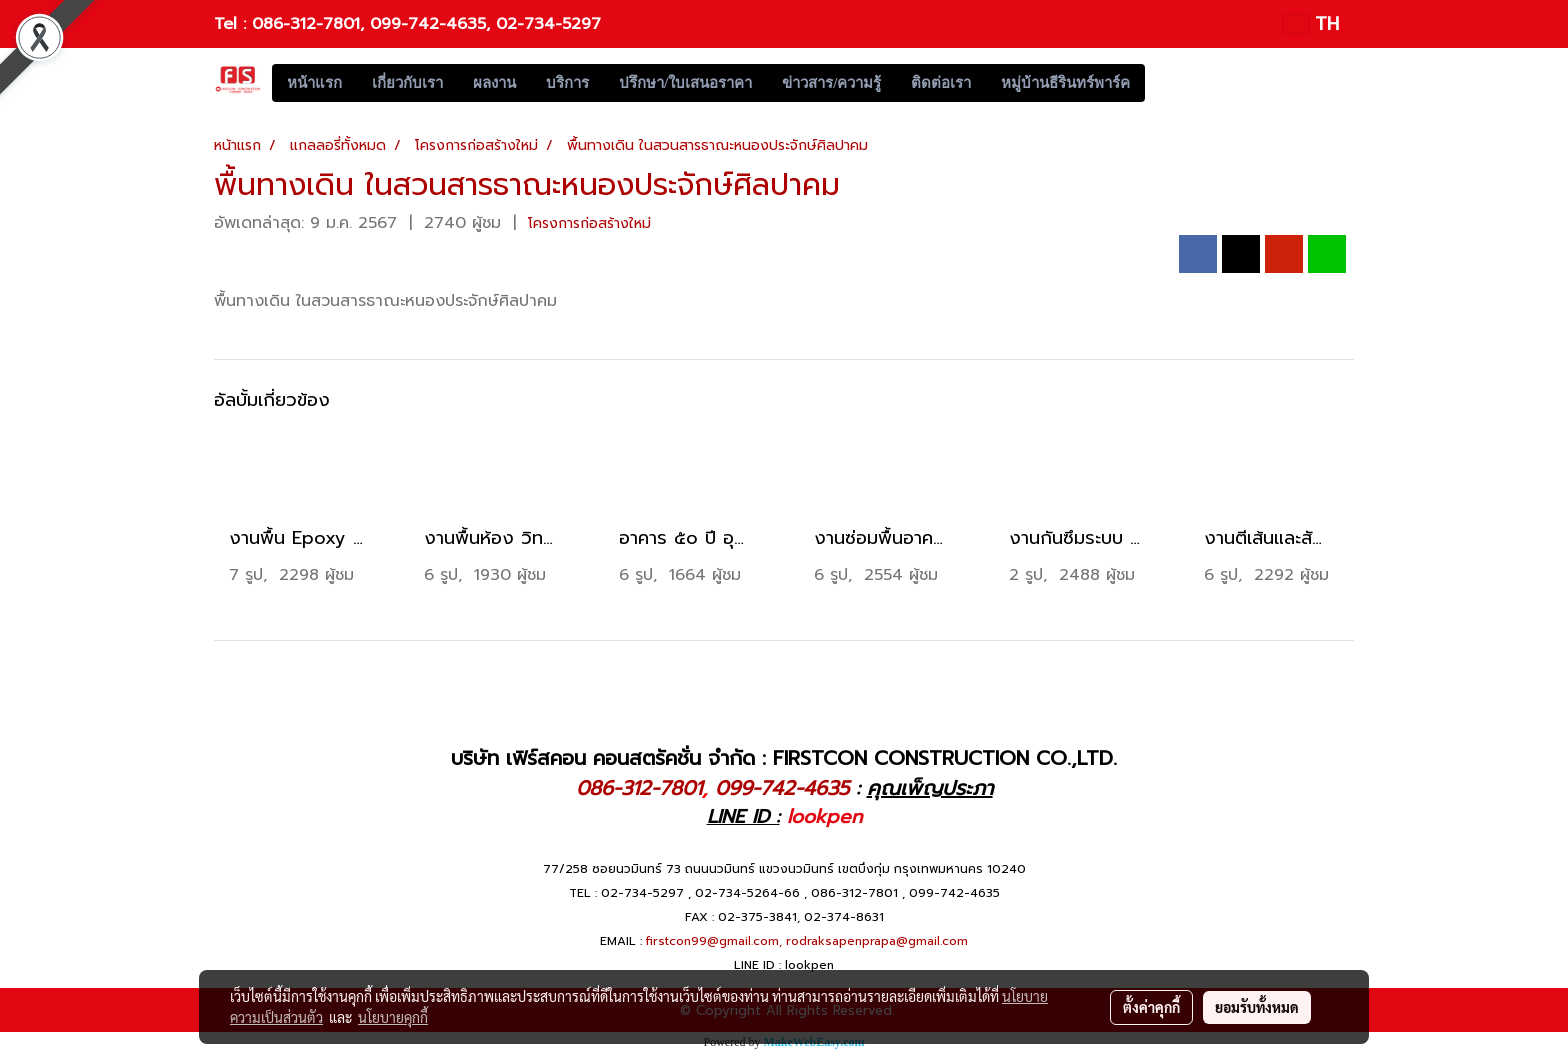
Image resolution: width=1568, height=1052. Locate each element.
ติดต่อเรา (941, 83)
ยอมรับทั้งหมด (1257, 1007)
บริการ (567, 83)
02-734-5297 (548, 24)
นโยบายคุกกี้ (393, 1017)
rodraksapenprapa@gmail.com (877, 941)
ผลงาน (494, 83)
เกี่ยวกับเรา (407, 83)
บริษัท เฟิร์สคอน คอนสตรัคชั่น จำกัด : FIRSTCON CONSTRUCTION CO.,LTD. (784, 758)
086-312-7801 (306, 24)
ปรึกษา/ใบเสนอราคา (685, 83)
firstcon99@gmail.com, (714, 941)
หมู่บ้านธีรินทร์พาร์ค (1065, 83)
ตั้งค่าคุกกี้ (1151, 1007)
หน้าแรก (314, 83)
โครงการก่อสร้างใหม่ (589, 223)
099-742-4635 (428, 24)
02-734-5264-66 (747, 893)
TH (1311, 24)
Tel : (233, 24)
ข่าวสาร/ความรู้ (831, 83)
